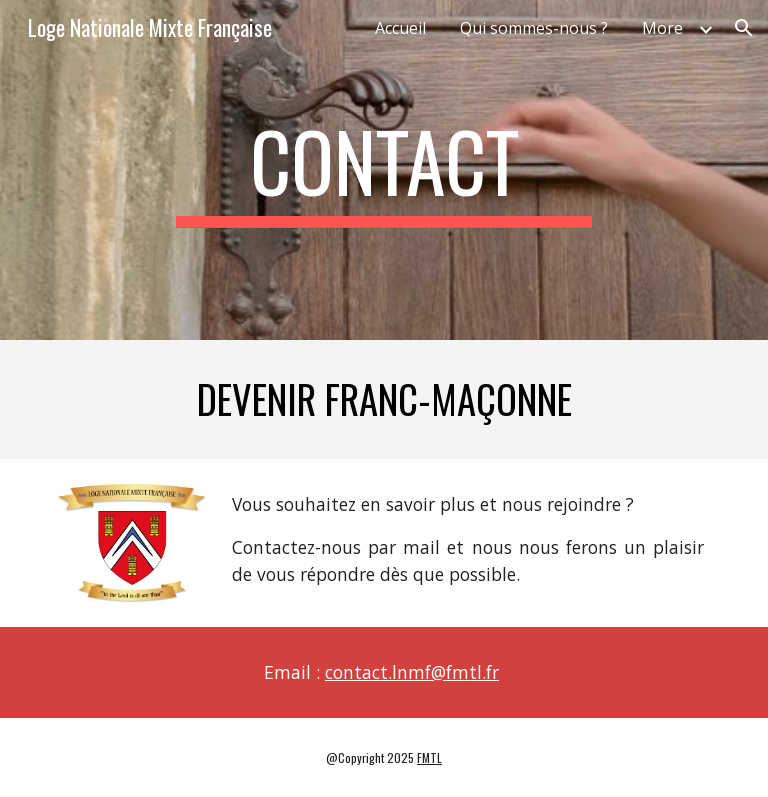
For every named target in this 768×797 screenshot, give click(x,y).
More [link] (662, 28)
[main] (383, 170)
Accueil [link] (400, 28)
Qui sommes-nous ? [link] (534, 28)
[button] (744, 28)
